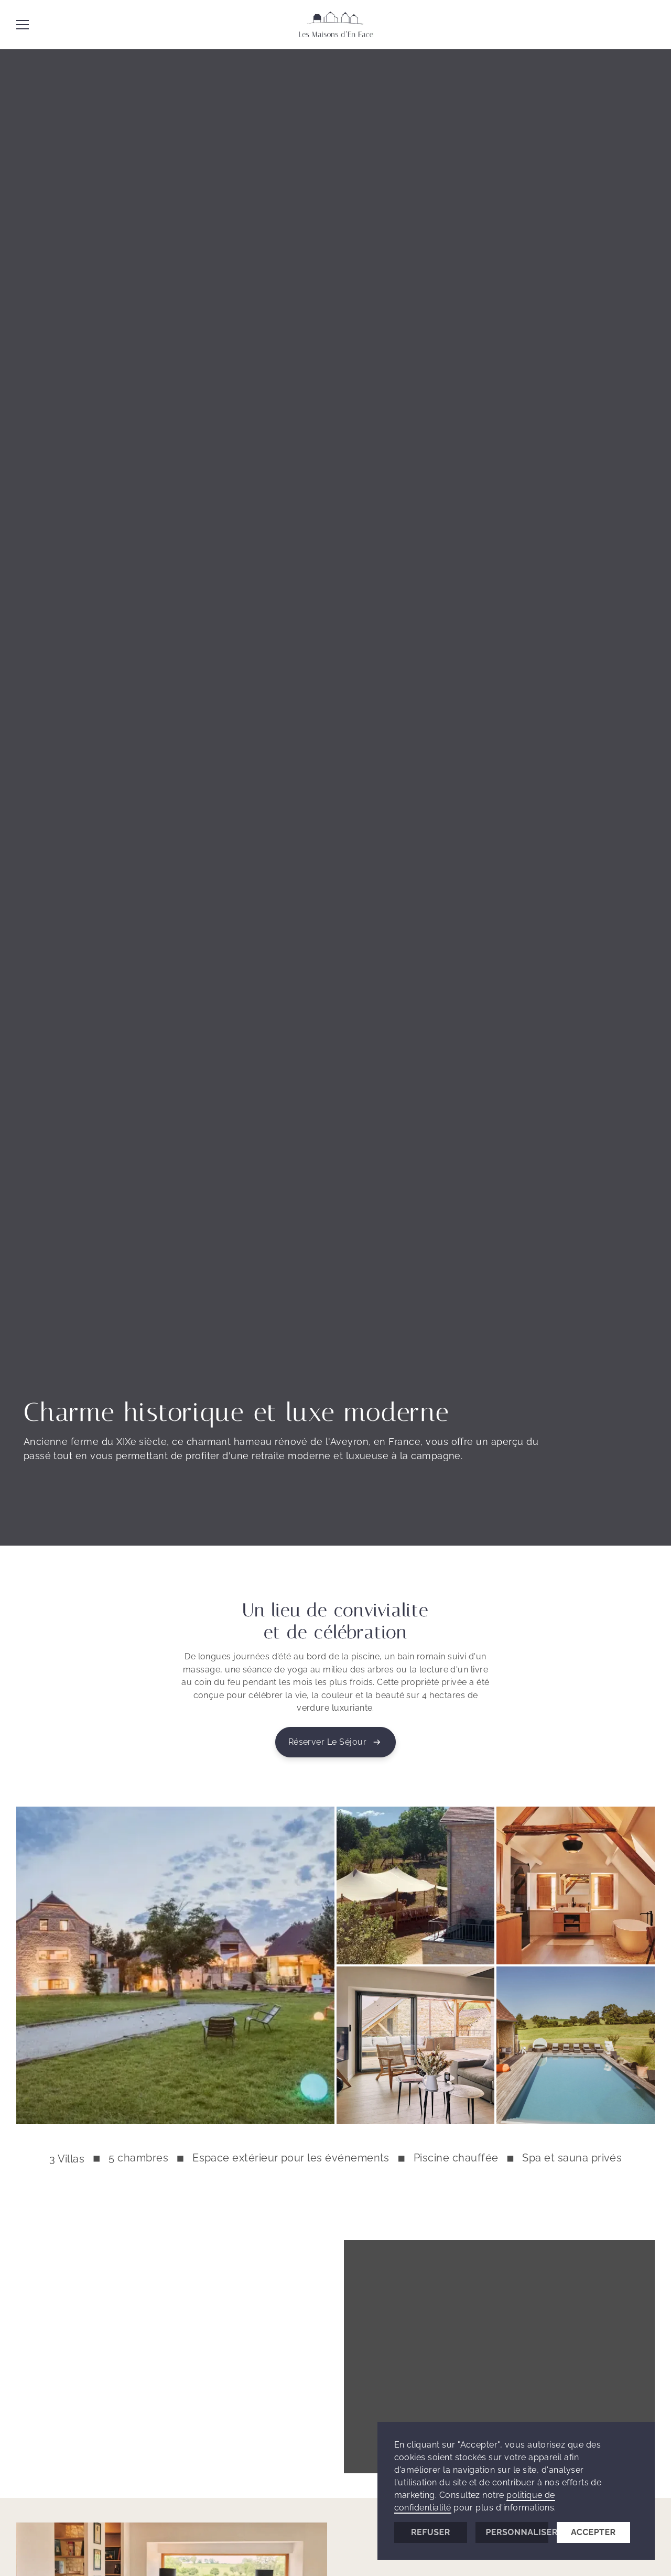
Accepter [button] (593, 2532)
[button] (22, 24)
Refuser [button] (430, 2532)
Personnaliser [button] (516, 2532)
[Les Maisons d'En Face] (335, 24)
